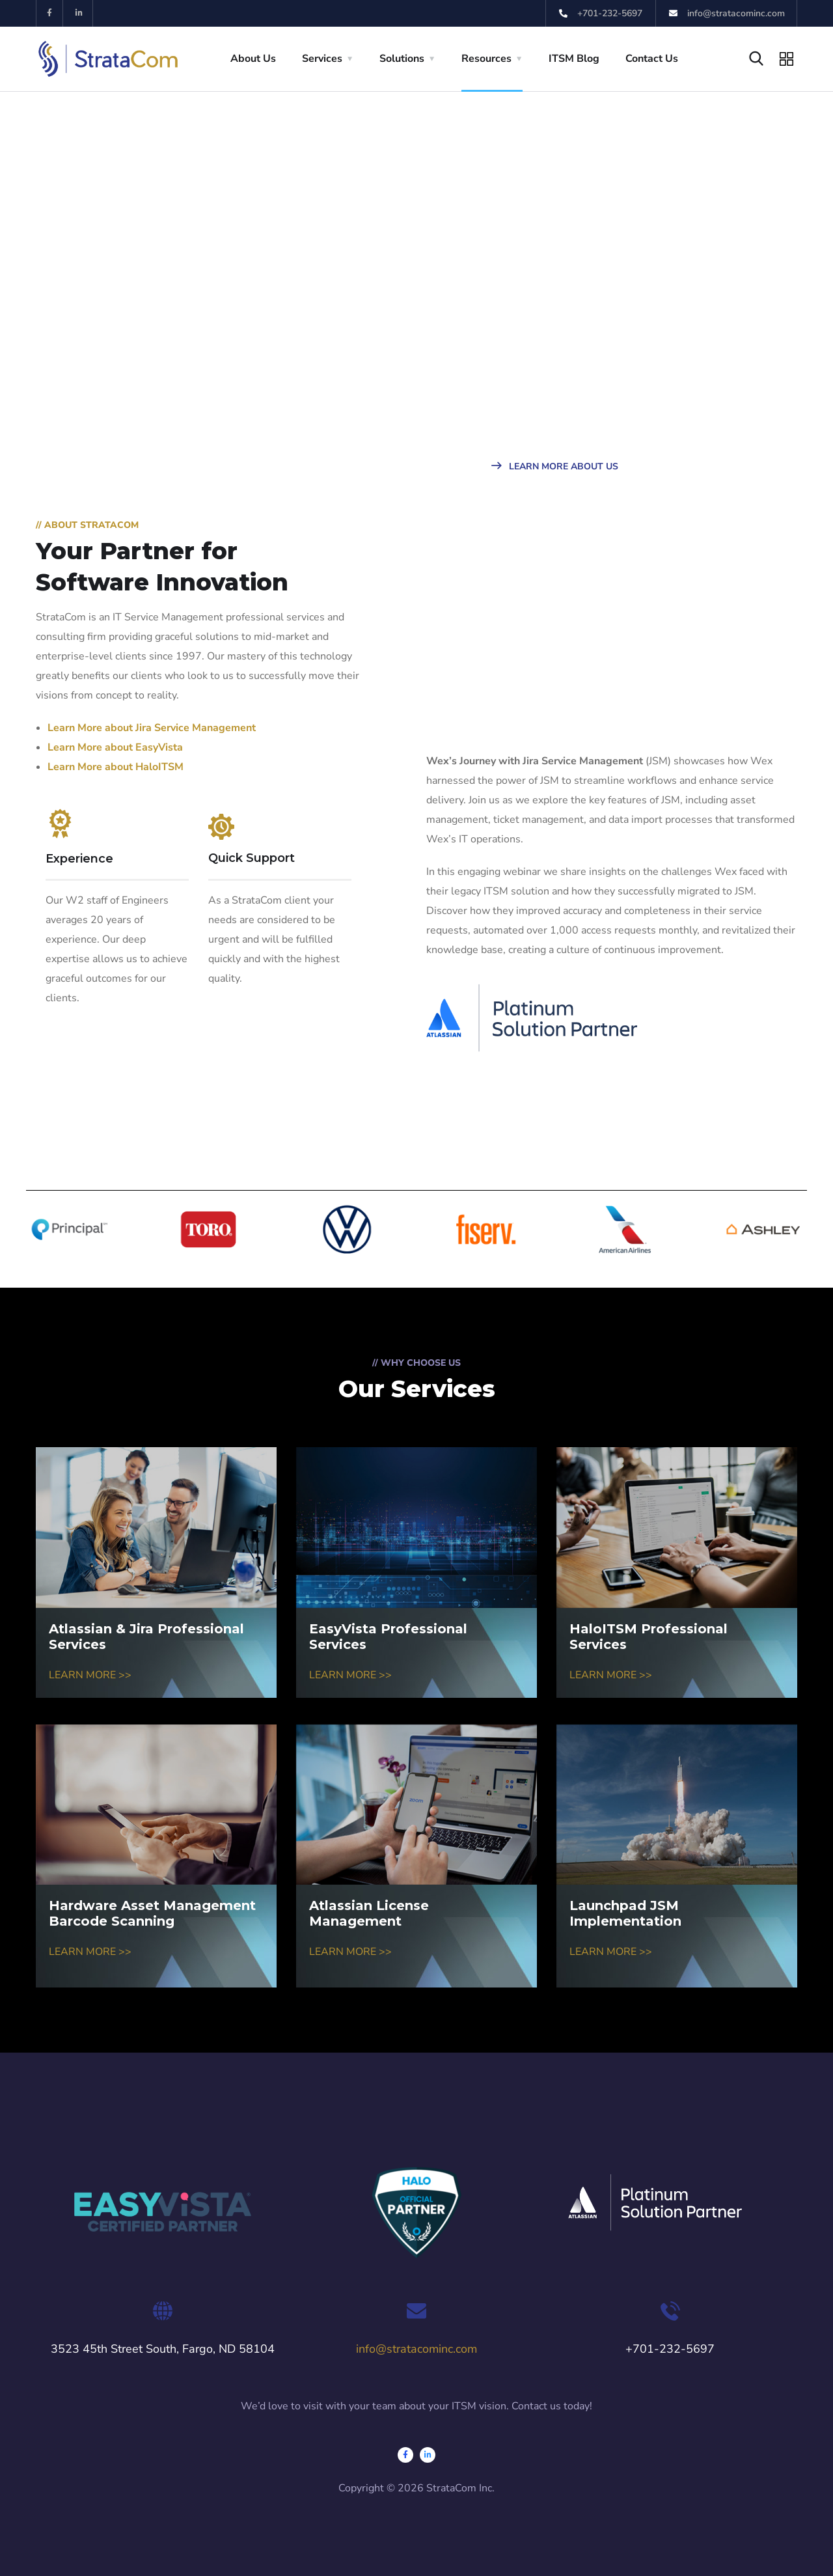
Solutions (401, 58)
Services (322, 58)
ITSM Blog (574, 58)
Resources (486, 58)
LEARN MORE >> (90, 1675)
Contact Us (651, 58)
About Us (253, 58)
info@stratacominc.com (416, 2349)
